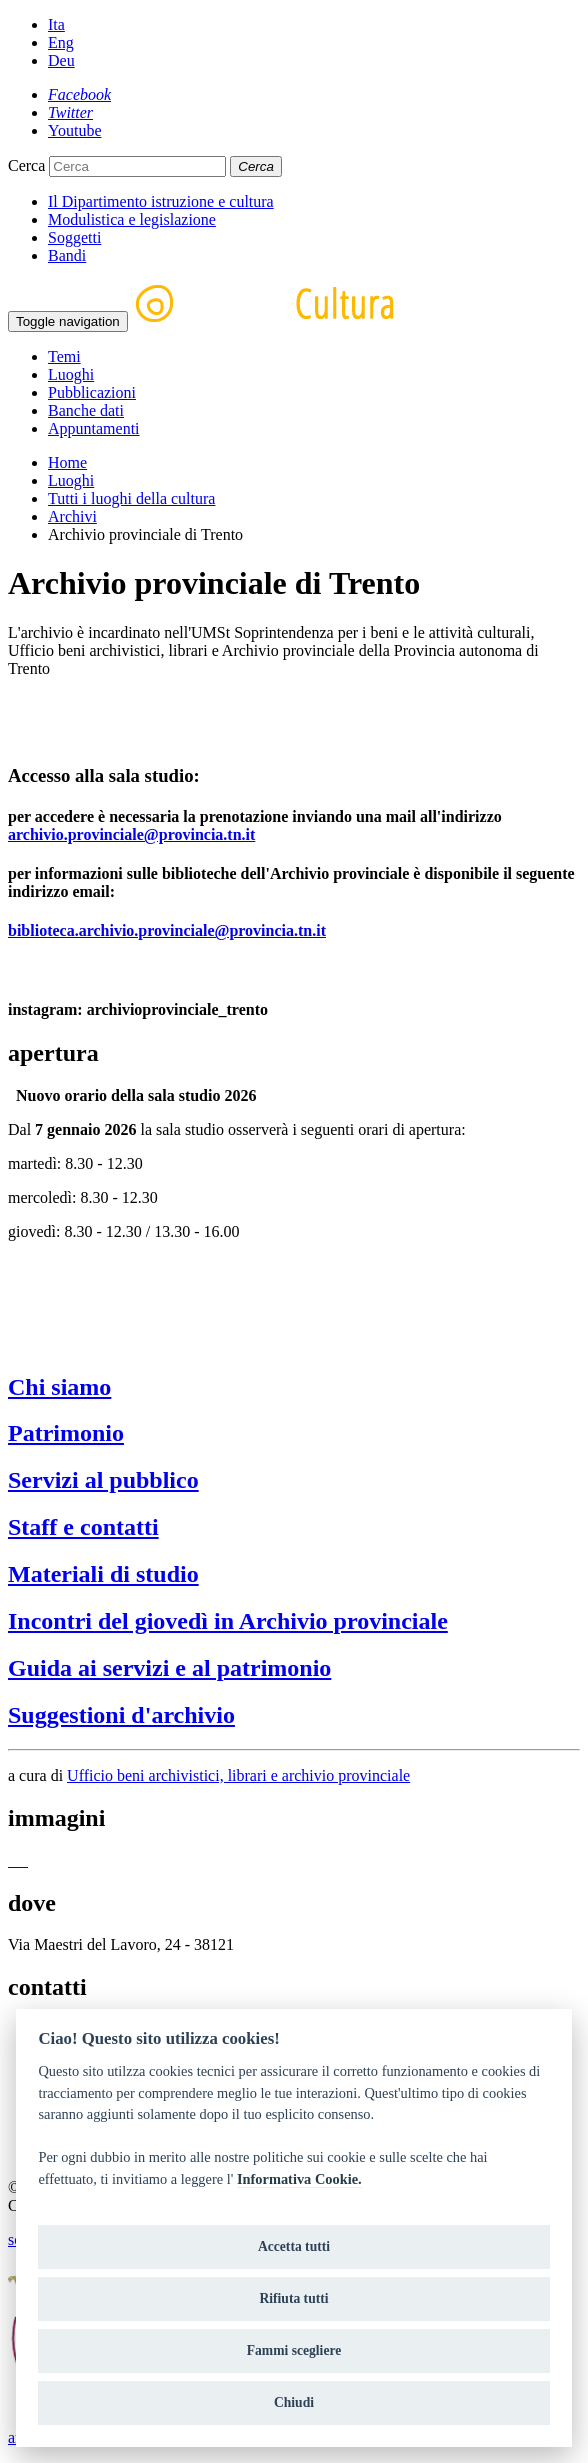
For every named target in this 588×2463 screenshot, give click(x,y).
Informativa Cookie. (299, 2179)
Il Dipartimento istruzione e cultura (161, 201)
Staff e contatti (83, 1527)
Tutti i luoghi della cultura (131, 498)
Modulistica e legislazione (132, 219)
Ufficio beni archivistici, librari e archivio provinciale (238, 1775)
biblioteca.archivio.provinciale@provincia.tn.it (167, 930)
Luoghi (71, 374)
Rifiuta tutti (293, 2298)
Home (67, 462)
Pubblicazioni (92, 392)
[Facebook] (79, 94)
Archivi (72, 516)
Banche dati (86, 410)
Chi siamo (59, 1387)
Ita (56, 24)
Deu (61, 60)
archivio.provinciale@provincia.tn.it (131, 834)
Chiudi (294, 2402)
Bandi (67, 255)
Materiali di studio (103, 1574)
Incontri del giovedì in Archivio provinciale (228, 1621)
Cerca (26, 165)
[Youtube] (75, 130)
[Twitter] (70, 112)
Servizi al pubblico (103, 1480)
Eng (61, 42)
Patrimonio (66, 1433)
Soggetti (74, 237)
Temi (64, 356)
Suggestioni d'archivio (121, 1715)
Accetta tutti (294, 2246)
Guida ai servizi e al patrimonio (169, 1668)
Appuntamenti (94, 428)
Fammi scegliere (294, 2350)
